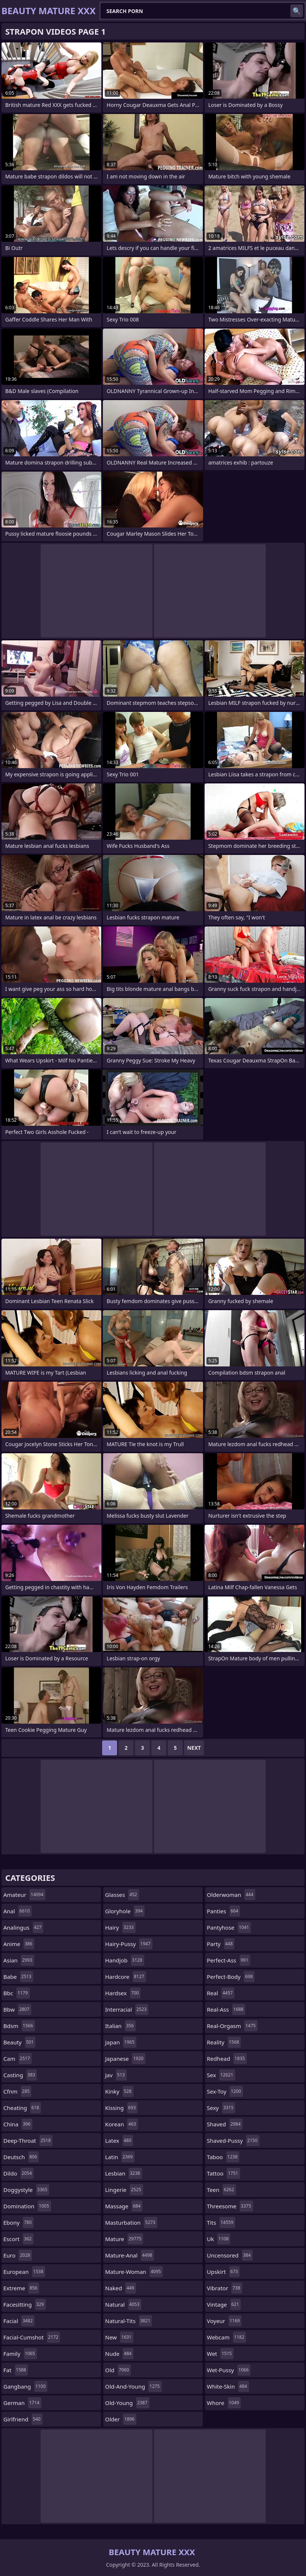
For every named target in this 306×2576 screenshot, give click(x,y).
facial (19, 2320)
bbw (17, 2009)
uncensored (230, 2255)
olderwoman (231, 1894)
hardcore (125, 1976)
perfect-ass (228, 1960)
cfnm (17, 2091)
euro (17, 2255)
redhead (227, 2058)
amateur (24, 1894)
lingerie (124, 2189)
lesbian (123, 2173)
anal (17, 1911)
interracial (126, 2009)
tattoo (223, 2173)
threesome (230, 2206)
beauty (19, 2042)
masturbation (131, 2222)
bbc (16, 1993)
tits (221, 2222)
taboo (223, 2156)
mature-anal (129, 2255)
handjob (124, 1960)
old (118, 2370)
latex (119, 2140)
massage (123, 2206)
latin (120, 2156)
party (220, 1943)
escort (18, 2238)
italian (120, 2025)
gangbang (25, 2386)
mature (124, 2238)
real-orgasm (232, 2025)
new (119, 2337)
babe (18, 1976)
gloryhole (125, 1911)
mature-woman (134, 2271)
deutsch (21, 2156)
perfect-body (231, 1976)
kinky (119, 2091)
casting (20, 2075)
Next (194, 1747)
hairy (120, 1927)
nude (119, 2353)
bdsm (19, 2025)
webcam (226, 2337)
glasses (122, 1894)
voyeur (224, 2320)
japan (120, 2042)
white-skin (228, 2386)
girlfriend (22, 2419)
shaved (225, 2124)
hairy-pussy (128, 1943)
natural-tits (128, 2320)
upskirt (223, 2271)
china (17, 2124)
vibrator (224, 2288)
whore (224, 2402)
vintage (224, 2304)
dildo (18, 2173)
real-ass (226, 2009)
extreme (21, 2288)
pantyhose (229, 1927)
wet (220, 2353)
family (20, 2353)
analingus (23, 1927)
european (24, 2271)
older (120, 2419)
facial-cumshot (31, 2337)
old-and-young (133, 2386)
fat (15, 2370)
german (22, 2402)
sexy (221, 2107)
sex (221, 2075)
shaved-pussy (233, 2140)
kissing (121, 2107)
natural (123, 2304)
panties (223, 1911)
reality (224, 2042)
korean (121, 2124)
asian (18, 1960)
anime (18, 1943)
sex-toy (225, 2091)
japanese (125, 2058)
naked (120, 2288)
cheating (22, 2107)
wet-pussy (228, 2370)
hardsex (123, 1993)
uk (218, 2238)
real (220, 1993)
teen (221, 2189)
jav (116, 2075)
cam (17, 2058)
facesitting (24, 2304)
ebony (18, 2222)
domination (27, 2206)
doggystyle (26, 2189)
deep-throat (28, 2140)
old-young (127, 2402)
